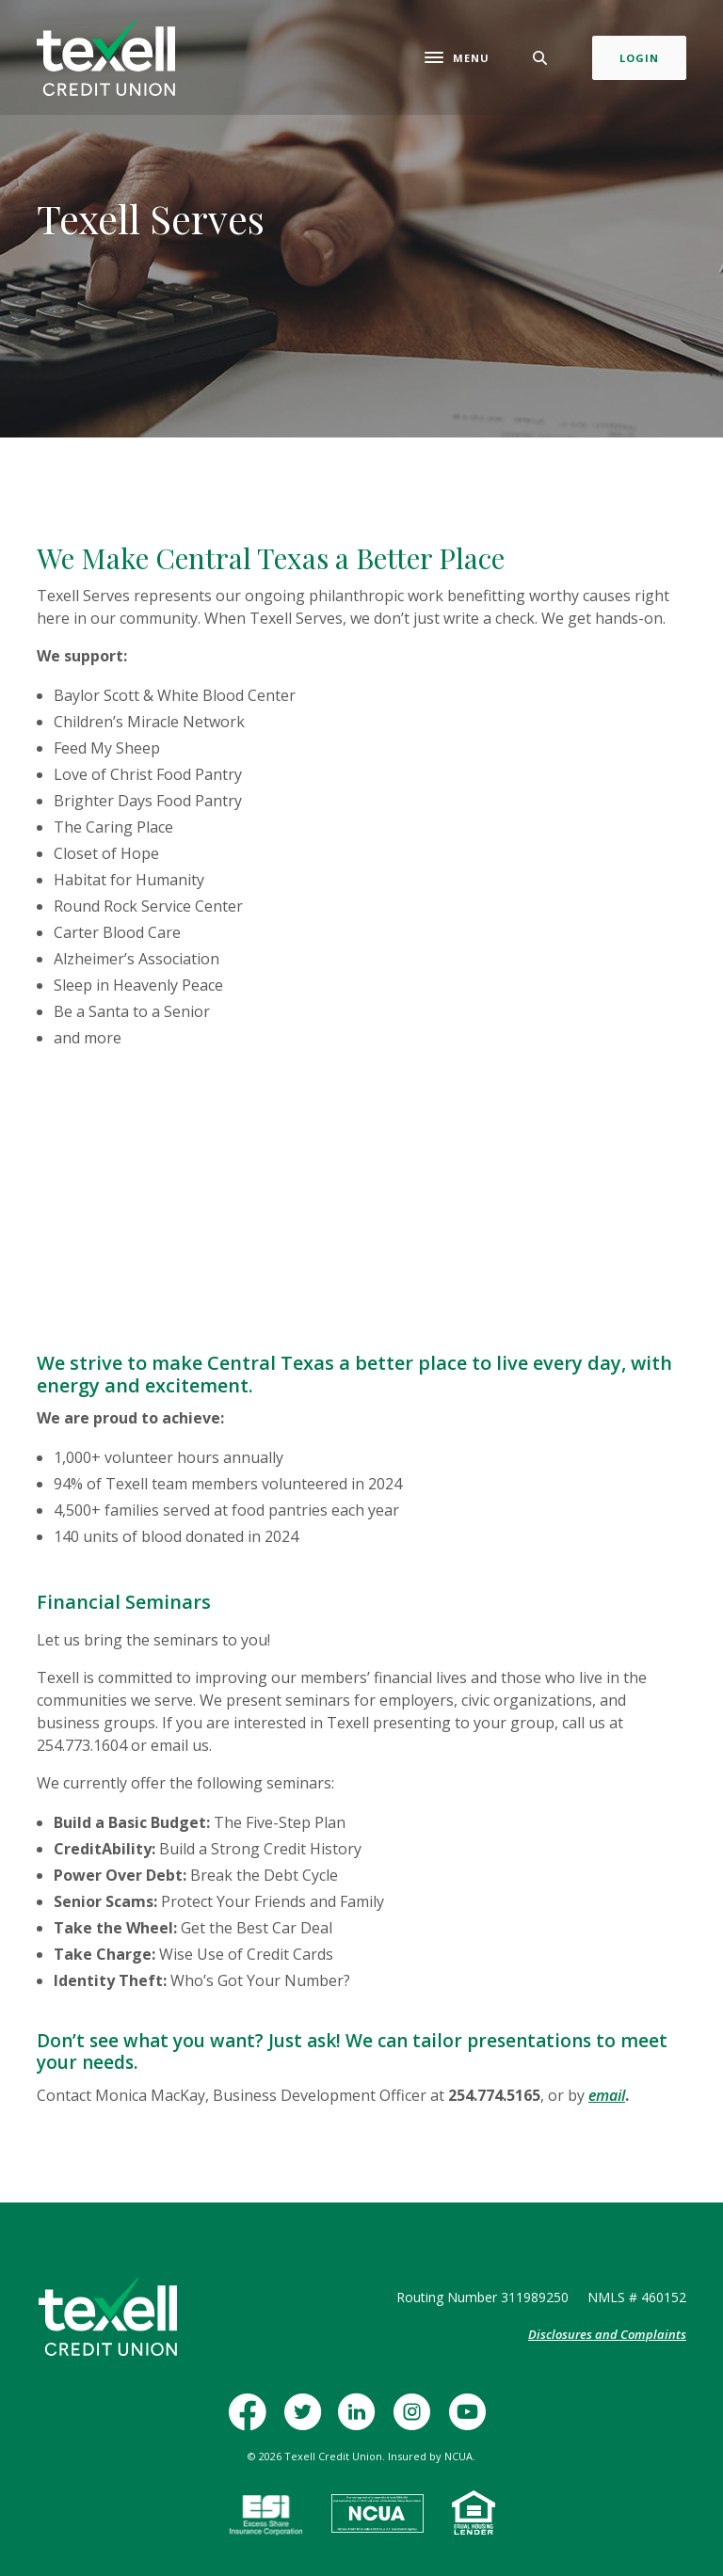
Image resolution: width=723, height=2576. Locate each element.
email (606, 2095)
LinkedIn (361, 2421)
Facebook (253, 2421)
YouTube (471, 2421)
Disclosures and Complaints (607, 2334)
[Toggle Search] (540, 58)
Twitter (307, 2421)
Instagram (417, 2421)
